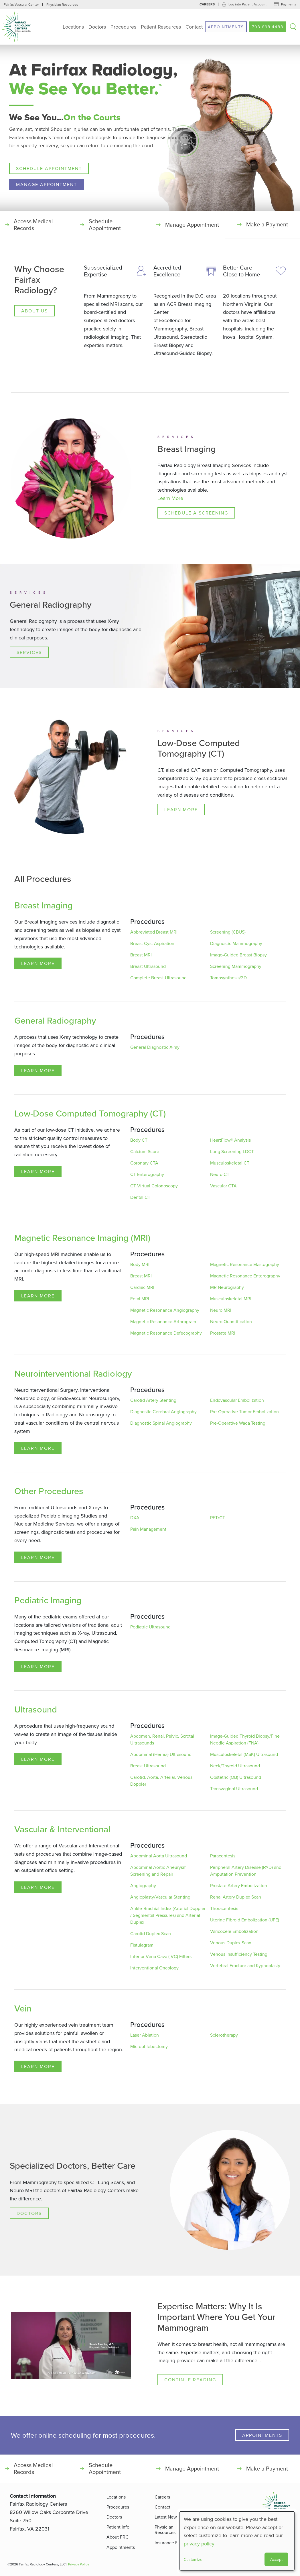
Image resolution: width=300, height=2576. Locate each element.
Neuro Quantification (231, 1322)
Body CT (138, 1140)
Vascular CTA (223, 1186)
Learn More (170, 498)
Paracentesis (222, 1856)
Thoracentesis (224, 1908)
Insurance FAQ (169, 2542)
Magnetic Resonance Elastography (244, 1264)
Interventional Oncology (154, 1968)
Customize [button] (193, 2559)
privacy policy (199, 2543)
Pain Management (148, 1529)
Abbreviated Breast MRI (153, 932)
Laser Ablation (144, 2035)
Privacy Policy (78, 2564)
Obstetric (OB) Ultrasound (235, 1777)
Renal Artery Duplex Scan (235, 1897)
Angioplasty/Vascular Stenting (160, 1897)
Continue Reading (190, 2380)
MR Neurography (227, 1287)
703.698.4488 (267, 27)
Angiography (143, 1886)
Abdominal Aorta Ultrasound (158, 1856)
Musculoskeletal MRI (230, 1299)
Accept (276, 2559)
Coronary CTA (144, 1163)
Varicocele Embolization (234, 1931)
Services (29, 652)
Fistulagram (141, 1945)
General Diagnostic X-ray (154, 1047)
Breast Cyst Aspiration (152, 943)
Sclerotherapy (224, 2035)
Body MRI (139, 1264)
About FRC (117, 2537)
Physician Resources (62, 4)
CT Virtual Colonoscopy (154, 1186)
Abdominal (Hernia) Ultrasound (161, 1754)
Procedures (123, 26)
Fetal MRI (139, 1299)
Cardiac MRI (142, 1287)
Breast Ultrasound (148, 966)
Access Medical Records (33, 224)
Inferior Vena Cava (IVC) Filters (161, 1956)
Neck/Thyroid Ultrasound (235, 1766)
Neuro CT (219, 1174)
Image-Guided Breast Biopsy (238, 955)
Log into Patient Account (247, 4)
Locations (73, 26)
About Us (34, 311)
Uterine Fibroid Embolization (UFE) (244, 1920)
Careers (207, 4)
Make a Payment (267, 224)
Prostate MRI (222, 1333)
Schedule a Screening (196, 513)
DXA (134, 1518)
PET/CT (217, 1518)
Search (293, 26)
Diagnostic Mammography (236, 943)
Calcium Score (144, 1152)
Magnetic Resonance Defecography (166, 1333)
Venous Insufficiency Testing (238, 1954)
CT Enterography (147, 1174)
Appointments (226, 27)
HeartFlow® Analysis (230, 1140)
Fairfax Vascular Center (21, 4)
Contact (194, 26)
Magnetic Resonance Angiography (164, 1310)
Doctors (97, 26)
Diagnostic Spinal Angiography (161, 1423)
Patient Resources (161, 26)
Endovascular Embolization (237, 1400)
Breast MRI (141, 955)
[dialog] (237, 2540)
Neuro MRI (220, 1310)
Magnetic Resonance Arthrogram (163, 1322)
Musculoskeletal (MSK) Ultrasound (244, 1754)
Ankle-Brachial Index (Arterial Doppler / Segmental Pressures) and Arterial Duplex (168, 1915)
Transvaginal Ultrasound (234, 1789)
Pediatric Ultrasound (150, 1627)
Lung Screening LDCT (232, 1152)
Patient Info (117, 2527)
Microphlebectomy (149, 2046)
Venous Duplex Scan (230, 1943)
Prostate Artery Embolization (238, 1886)
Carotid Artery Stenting (153, 1400)
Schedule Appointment (49, 168)
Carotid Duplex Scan (150, 1934)
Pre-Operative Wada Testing (237, 1423)
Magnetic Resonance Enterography (245, 1276)
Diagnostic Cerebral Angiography (163, 1412)
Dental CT (140, 1197)
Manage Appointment (46, 184)
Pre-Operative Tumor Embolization (244, 1412)
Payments (288, 4)
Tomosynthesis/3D (228, 978)
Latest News (167, 2517)
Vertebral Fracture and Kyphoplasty (245, 1966)
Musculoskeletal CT (229, 1163)
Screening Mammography (235, 966)
